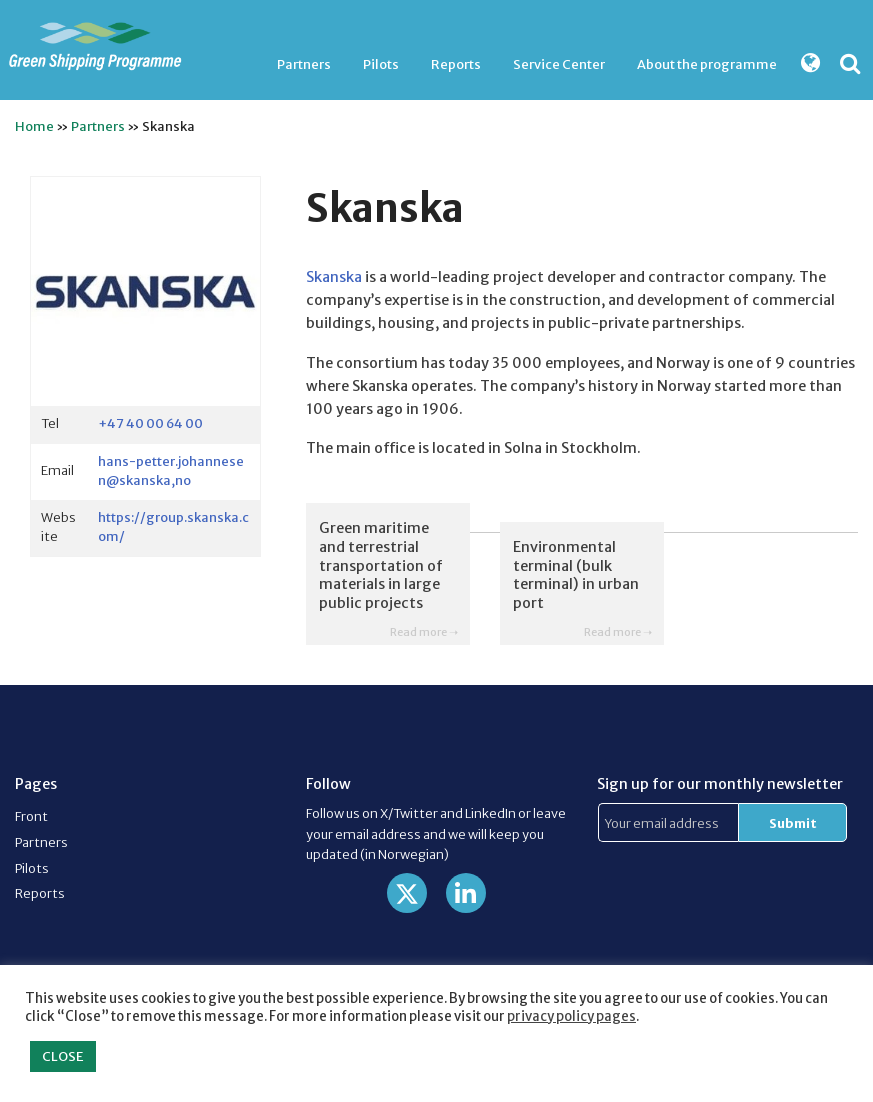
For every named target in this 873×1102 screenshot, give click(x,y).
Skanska (334, 277)
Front (31, 816)
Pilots (381, 64)
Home (34, 126)
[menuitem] (304, 64)
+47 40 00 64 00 (150, 423)
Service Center (559, 64)
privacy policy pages (571, 1016)
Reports (456, 64)
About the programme (707, 64)
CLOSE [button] (63, 1056)
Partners (304, 64)
